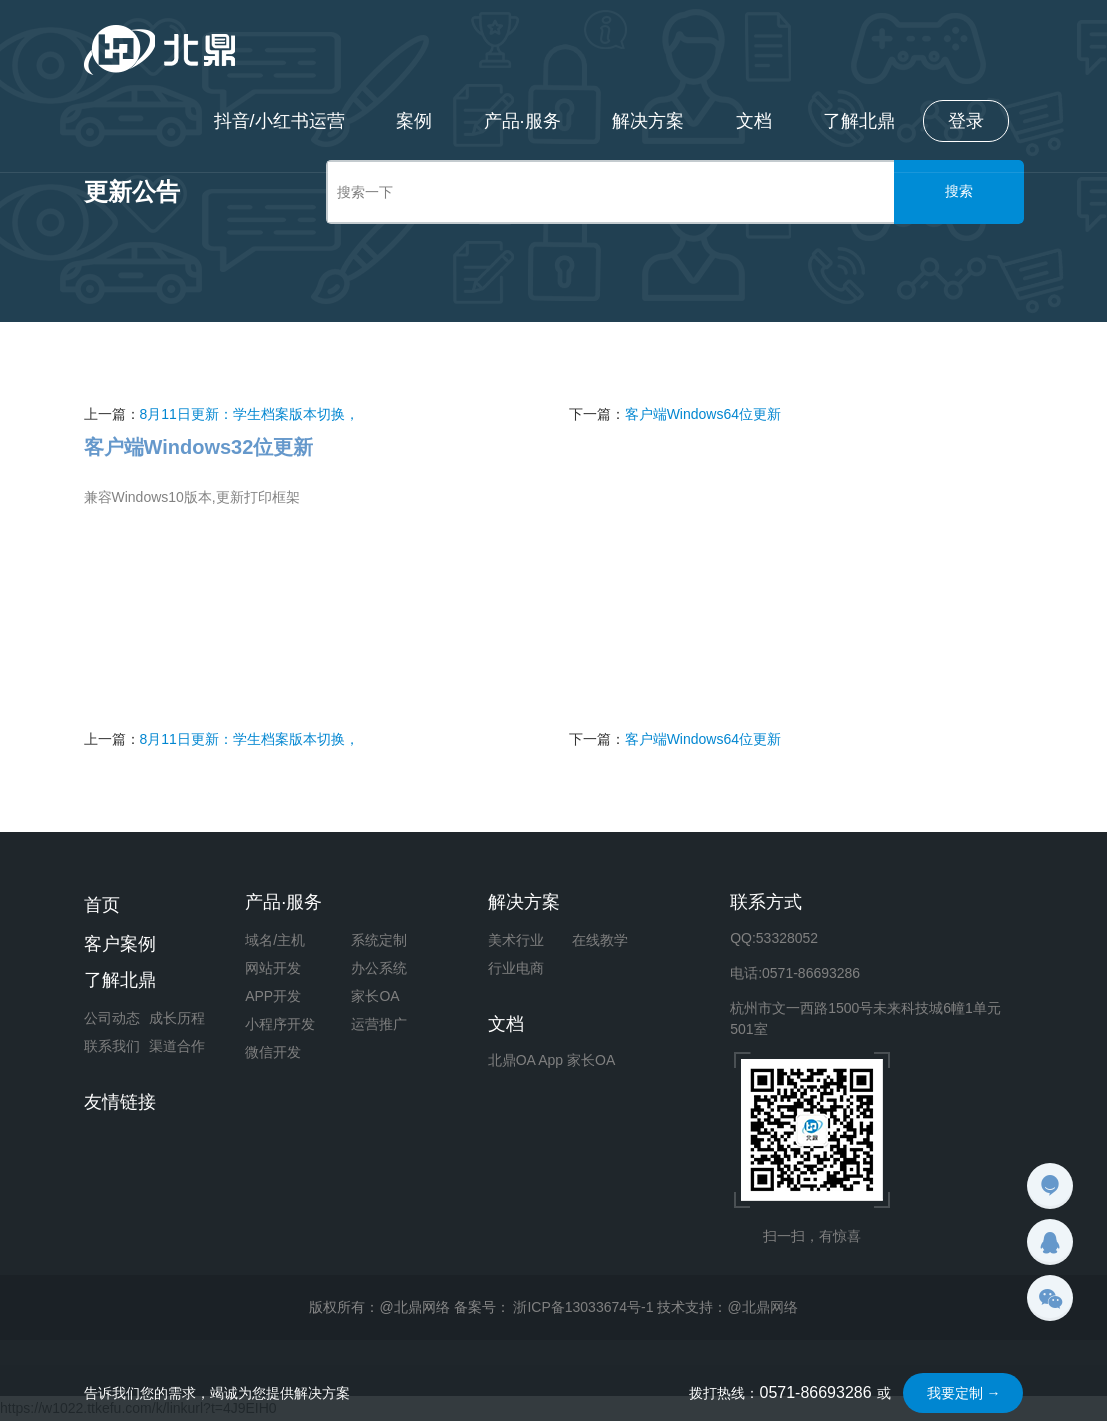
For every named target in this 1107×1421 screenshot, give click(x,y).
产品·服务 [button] (520, 121)
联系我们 (112, 1046)
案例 (412, 121)
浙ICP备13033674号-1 (583, 1307)
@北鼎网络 (762, 1307)
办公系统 (379, 968)
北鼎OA (511, 1060)
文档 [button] (753, 121)
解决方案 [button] (647, 121)
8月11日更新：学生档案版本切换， (249, 414)
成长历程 (177, 1018)
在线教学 (600, 940)
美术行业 (516, 940)
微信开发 (273, 1052)
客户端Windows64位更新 (703, 414)
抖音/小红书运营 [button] (276, 121)
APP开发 (273, 996)
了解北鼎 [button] (859, 121)
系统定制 (379, 940)
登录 (966, 121)
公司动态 (112, 1018)
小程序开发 (280, 1024)
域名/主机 (275, 940)
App (550, 1060)
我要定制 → (964, 1393)
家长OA (375, 996)
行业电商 (516, 968)
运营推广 (379, 1024)
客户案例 (120, 944)
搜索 (959, 191)
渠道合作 (177, 1046)
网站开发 (273, 968)
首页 (102, 905)
